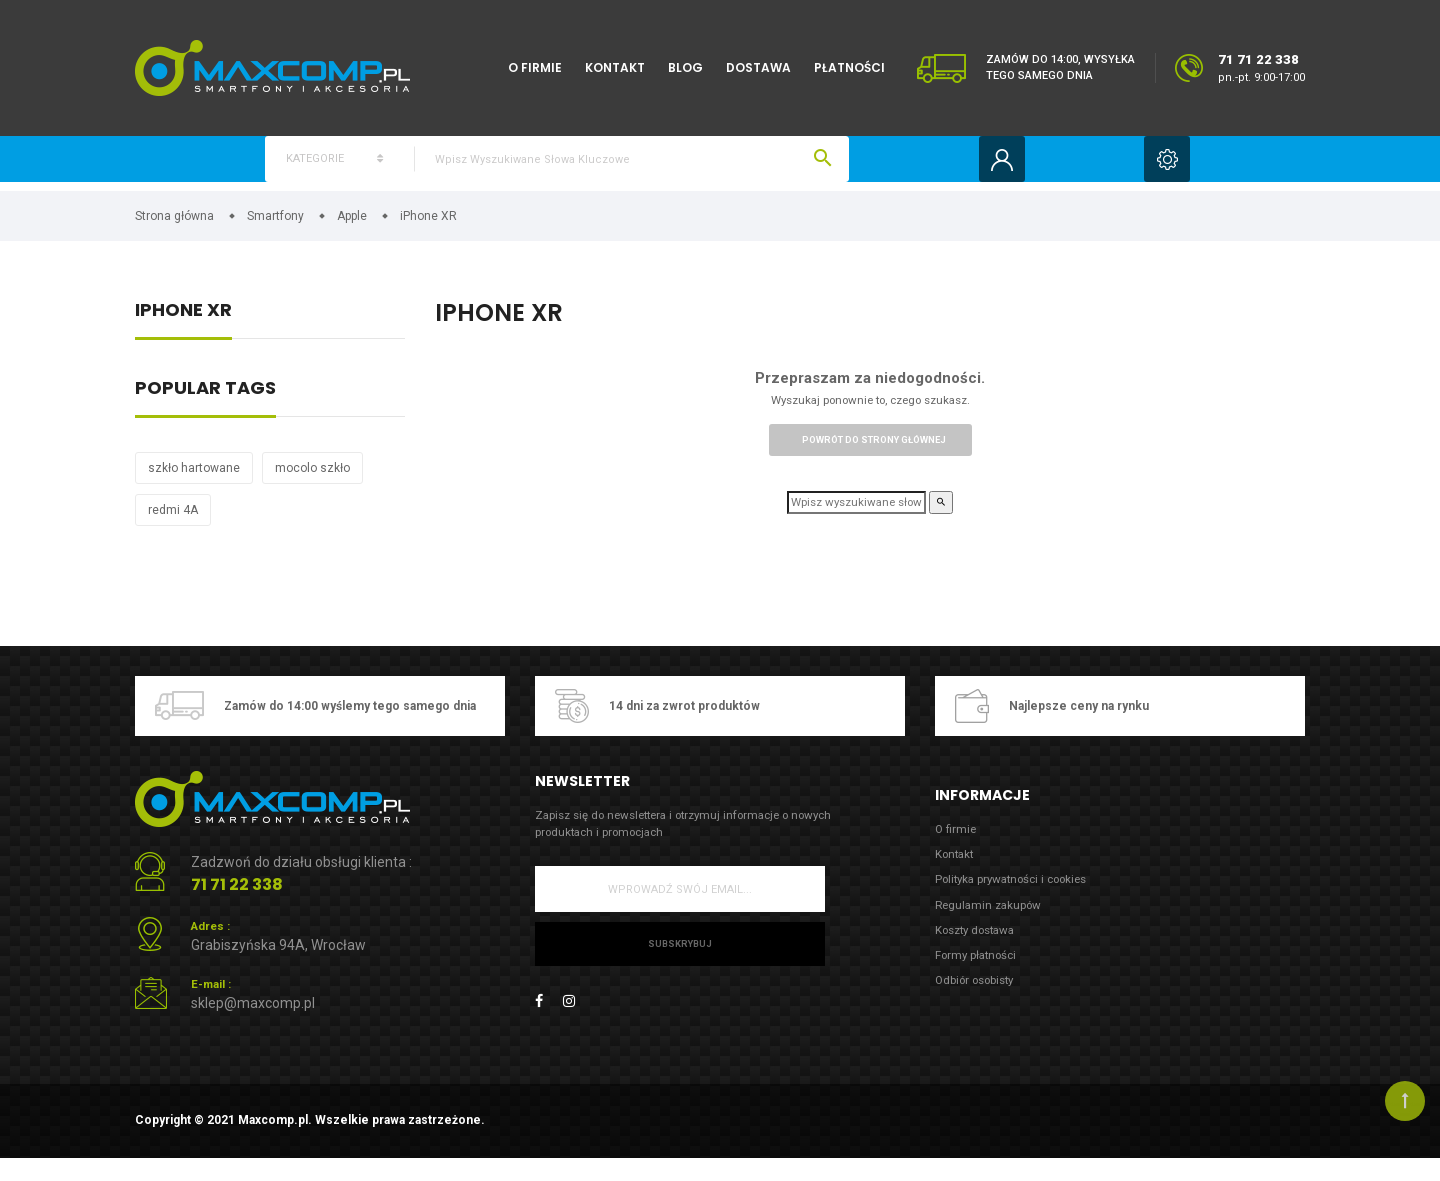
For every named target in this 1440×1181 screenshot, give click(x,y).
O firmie (535, 67)
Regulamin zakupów (994, 920)
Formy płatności (982, 975)
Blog (685, 67)
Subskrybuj (679, 956)
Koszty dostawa (982, 947)
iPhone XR (183, 318)
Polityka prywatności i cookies (1022, 892)
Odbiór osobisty (982, 1002)
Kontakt (615, 67)
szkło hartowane (194, 475)
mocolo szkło (312, 475)
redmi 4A (173, 517)
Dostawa (758, 67)
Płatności (849, 67)
